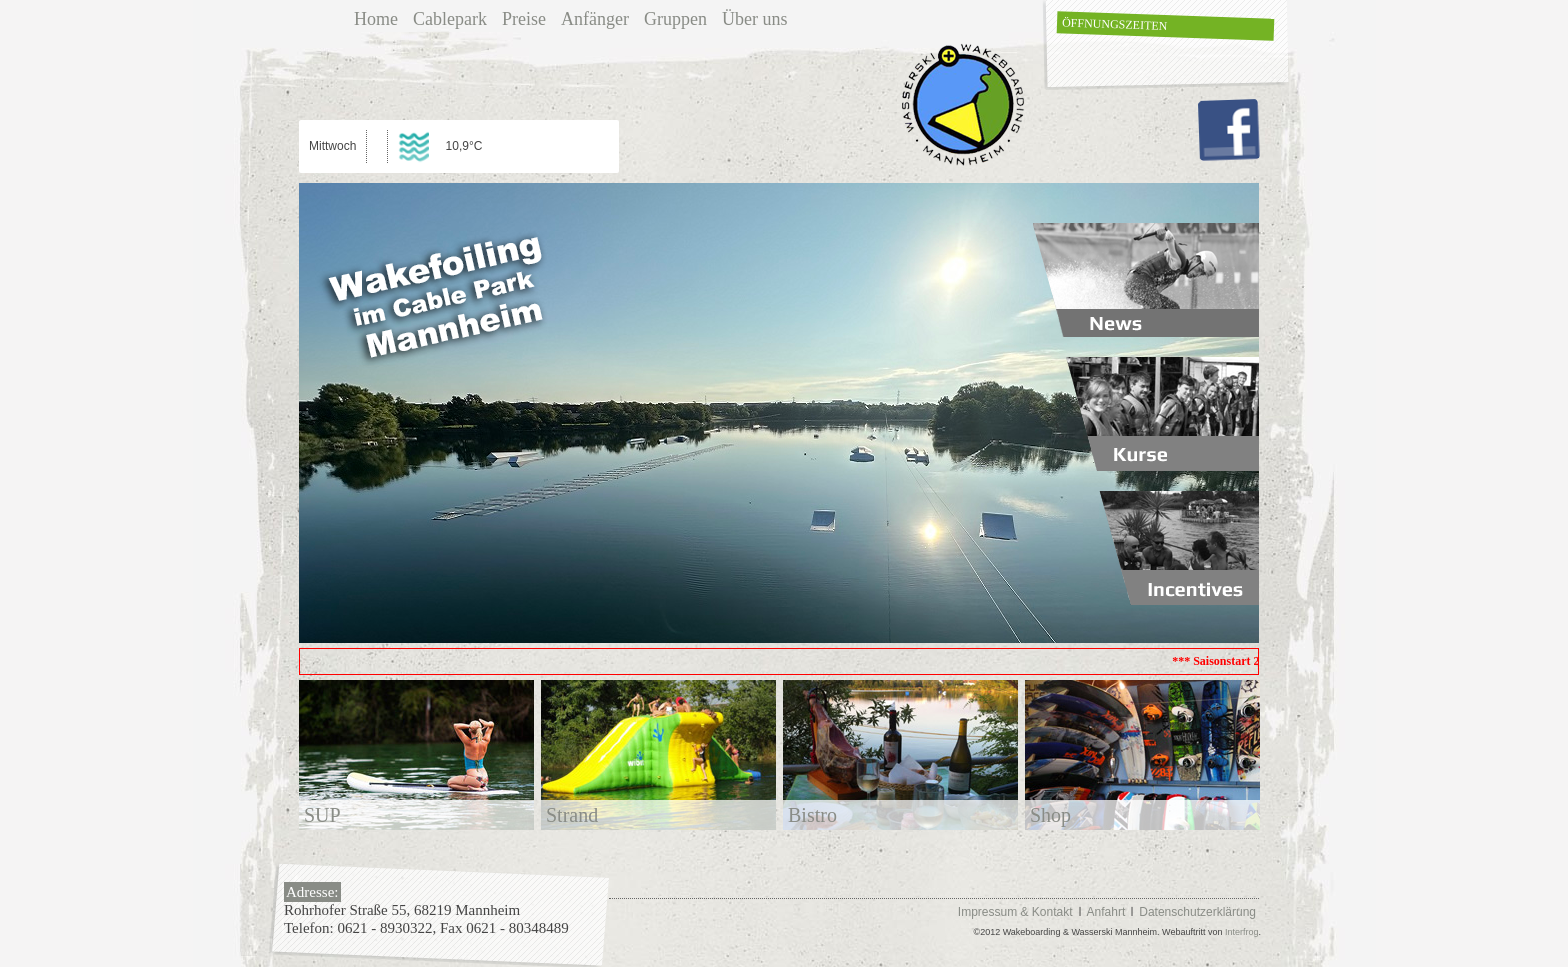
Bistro (812, 815)
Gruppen (675, 19)
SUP (322, 815)
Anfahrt (1106, 912)
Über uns (755, 19)
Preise (524, 19)
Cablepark (450, 19)
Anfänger (595, 19)
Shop (1050, 815)
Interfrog (1242, 932)
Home (376, 19)
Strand (572, 815)
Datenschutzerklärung (1197, 912)
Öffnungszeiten (1115, 24)
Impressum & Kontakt (1015, 912)
